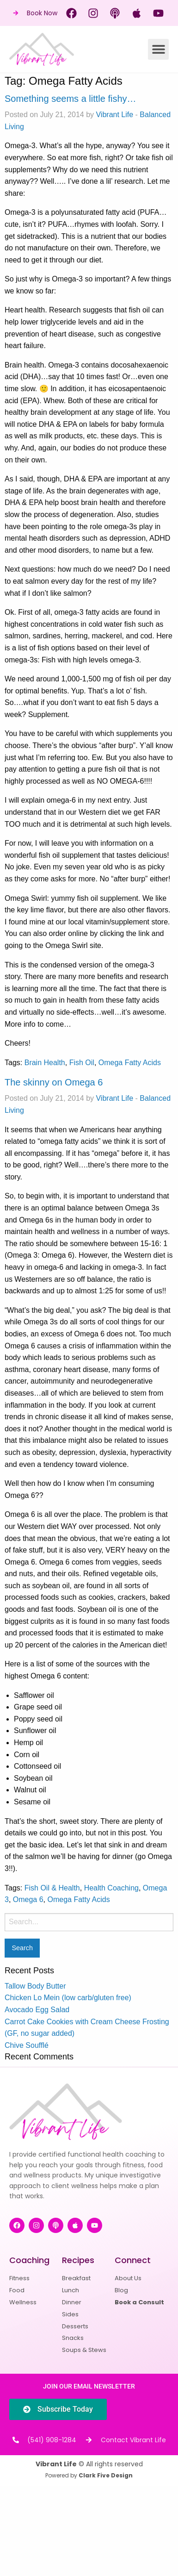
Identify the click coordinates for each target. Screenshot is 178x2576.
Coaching (29, 2260)
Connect (133, 2260)
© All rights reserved (89, 2464)
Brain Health (45, 1063)
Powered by (89, 2475)
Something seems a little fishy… (70, 99)
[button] (158, 49)
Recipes (78, 2260)
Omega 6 (28, 1899)
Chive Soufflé (27, 2045)
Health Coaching (111, 1888)
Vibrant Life (114, 115)
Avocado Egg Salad (37, 2010)
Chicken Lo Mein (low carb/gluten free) (68, 1998)
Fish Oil (81, 1063)
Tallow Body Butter (35, 1986)
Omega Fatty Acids (129, 1063)
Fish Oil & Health (52, 1888)
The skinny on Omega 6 (54, 1082)
